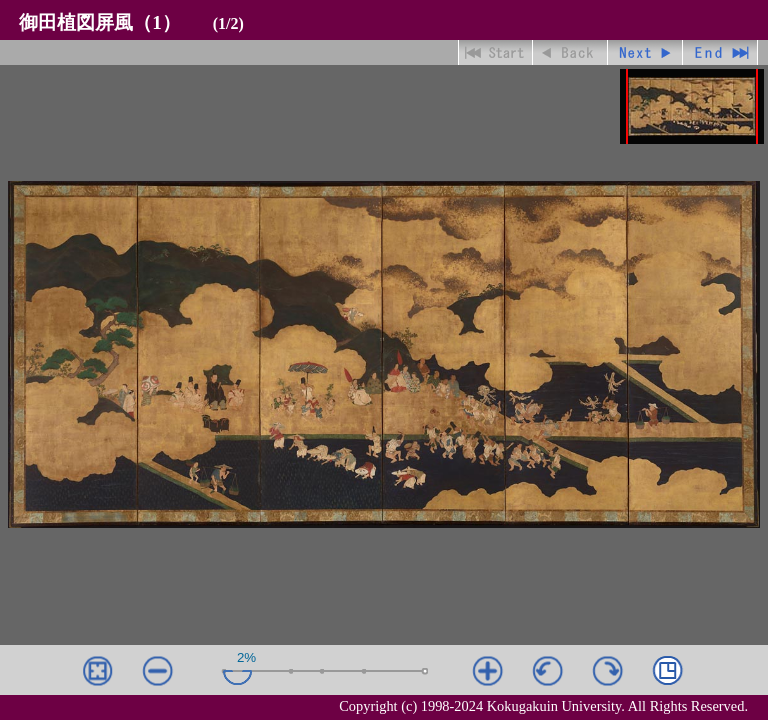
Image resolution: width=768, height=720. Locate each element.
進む (645, 52)
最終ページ (720, 52)
